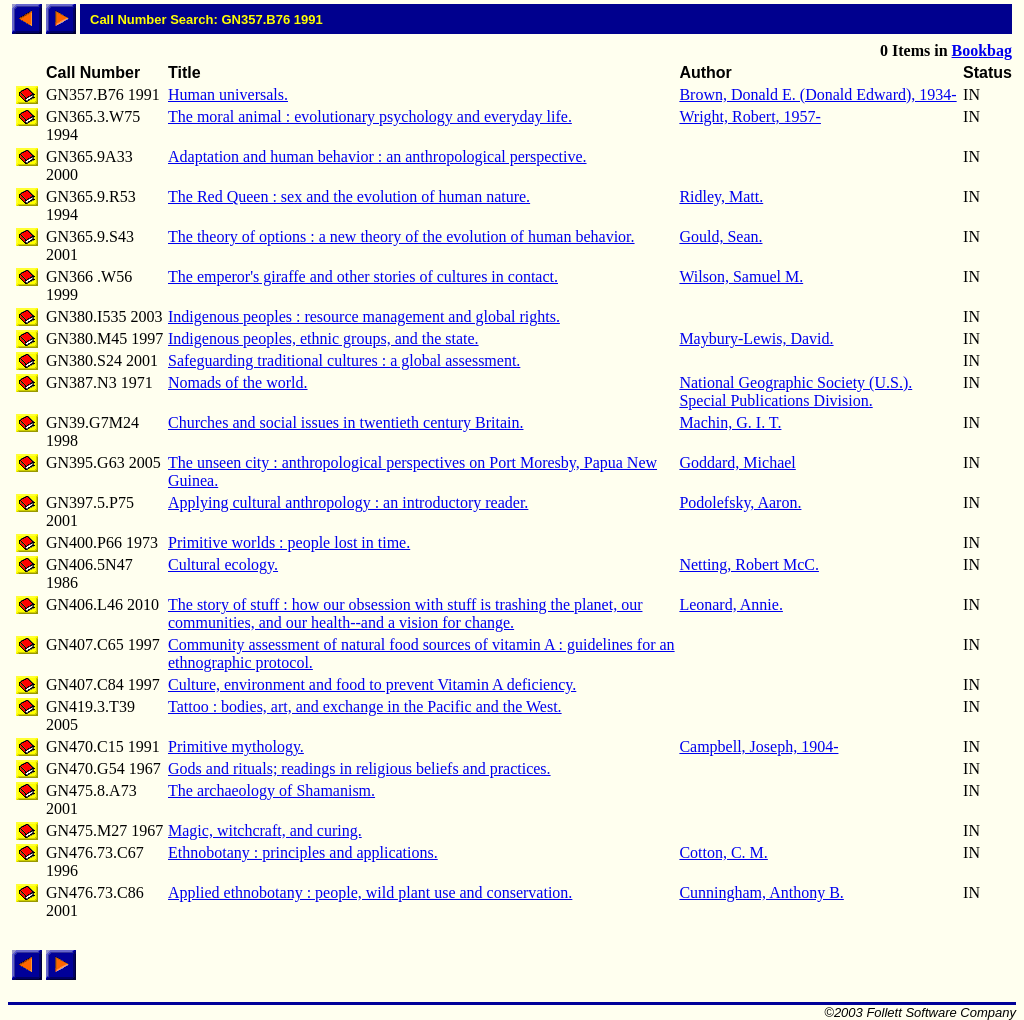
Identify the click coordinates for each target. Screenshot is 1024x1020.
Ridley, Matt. (721, 196)
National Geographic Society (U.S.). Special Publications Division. (795, 391)
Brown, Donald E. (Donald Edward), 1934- (817, 94)
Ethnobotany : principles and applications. (303, 852)
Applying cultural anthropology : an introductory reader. (348, 502)
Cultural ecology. (223, 564)
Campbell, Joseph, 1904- (758, 746)
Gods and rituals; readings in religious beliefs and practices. (359, 768)
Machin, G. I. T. (730, 422)
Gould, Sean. (720, 236)
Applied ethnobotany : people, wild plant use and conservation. (370, 892)
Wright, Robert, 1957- (750, 116)
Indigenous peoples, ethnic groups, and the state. (323, 338)
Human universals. (228, 94)
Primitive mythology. (236, 746)
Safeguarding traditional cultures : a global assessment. (344, 360)
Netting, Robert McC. (749, 564)
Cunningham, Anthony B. (761, 892)
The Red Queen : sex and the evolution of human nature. (349, 196)
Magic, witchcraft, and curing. (265, 830)
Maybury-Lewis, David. (756, 338)
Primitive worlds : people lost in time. (289, 542)
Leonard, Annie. (731, 604)
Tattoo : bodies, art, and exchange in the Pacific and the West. (365, 706)
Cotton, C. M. (723, 852)
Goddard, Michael (737, 462)
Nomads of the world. (238, 382)
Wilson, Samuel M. (741, 276)
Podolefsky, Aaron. (740, 502)
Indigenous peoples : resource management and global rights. (364, 316)
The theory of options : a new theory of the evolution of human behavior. (401, 236)
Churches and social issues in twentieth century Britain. (345, 422)
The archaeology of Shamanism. (271, 790)
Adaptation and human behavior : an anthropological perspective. (377, 156)
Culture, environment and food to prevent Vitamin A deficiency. (372, 684)
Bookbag (982, 50)
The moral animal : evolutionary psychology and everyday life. (370, 116)
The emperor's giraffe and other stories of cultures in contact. (363, 276)
